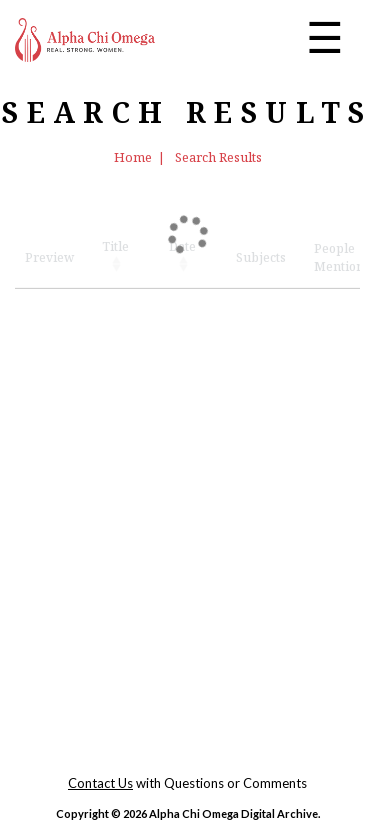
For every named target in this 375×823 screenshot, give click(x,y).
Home (133, 157)
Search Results (218, 157)
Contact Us (100, 783)
